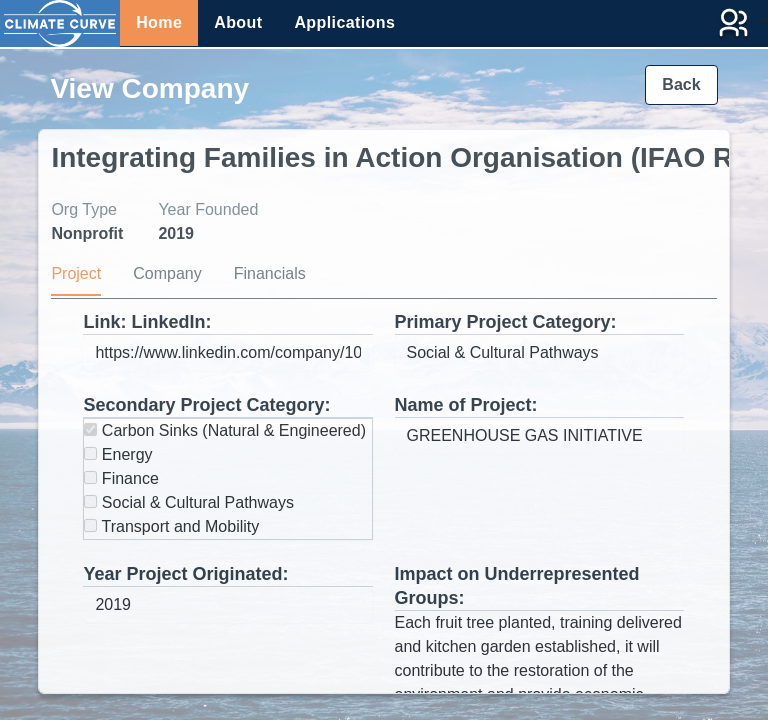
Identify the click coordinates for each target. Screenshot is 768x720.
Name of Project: (466, 405)
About (238, 22)
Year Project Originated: (185, 574)
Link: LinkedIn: (147, 322)
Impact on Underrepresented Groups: (517, 586)
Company (167, 273)
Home (159, 22)
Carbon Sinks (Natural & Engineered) (225, 430)
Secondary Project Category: (206, 405)
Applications (344, 22)
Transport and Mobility (171, 526)
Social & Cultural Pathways (189, 502)
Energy (118, 454)
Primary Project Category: (506, 322)
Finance (121, 478)
